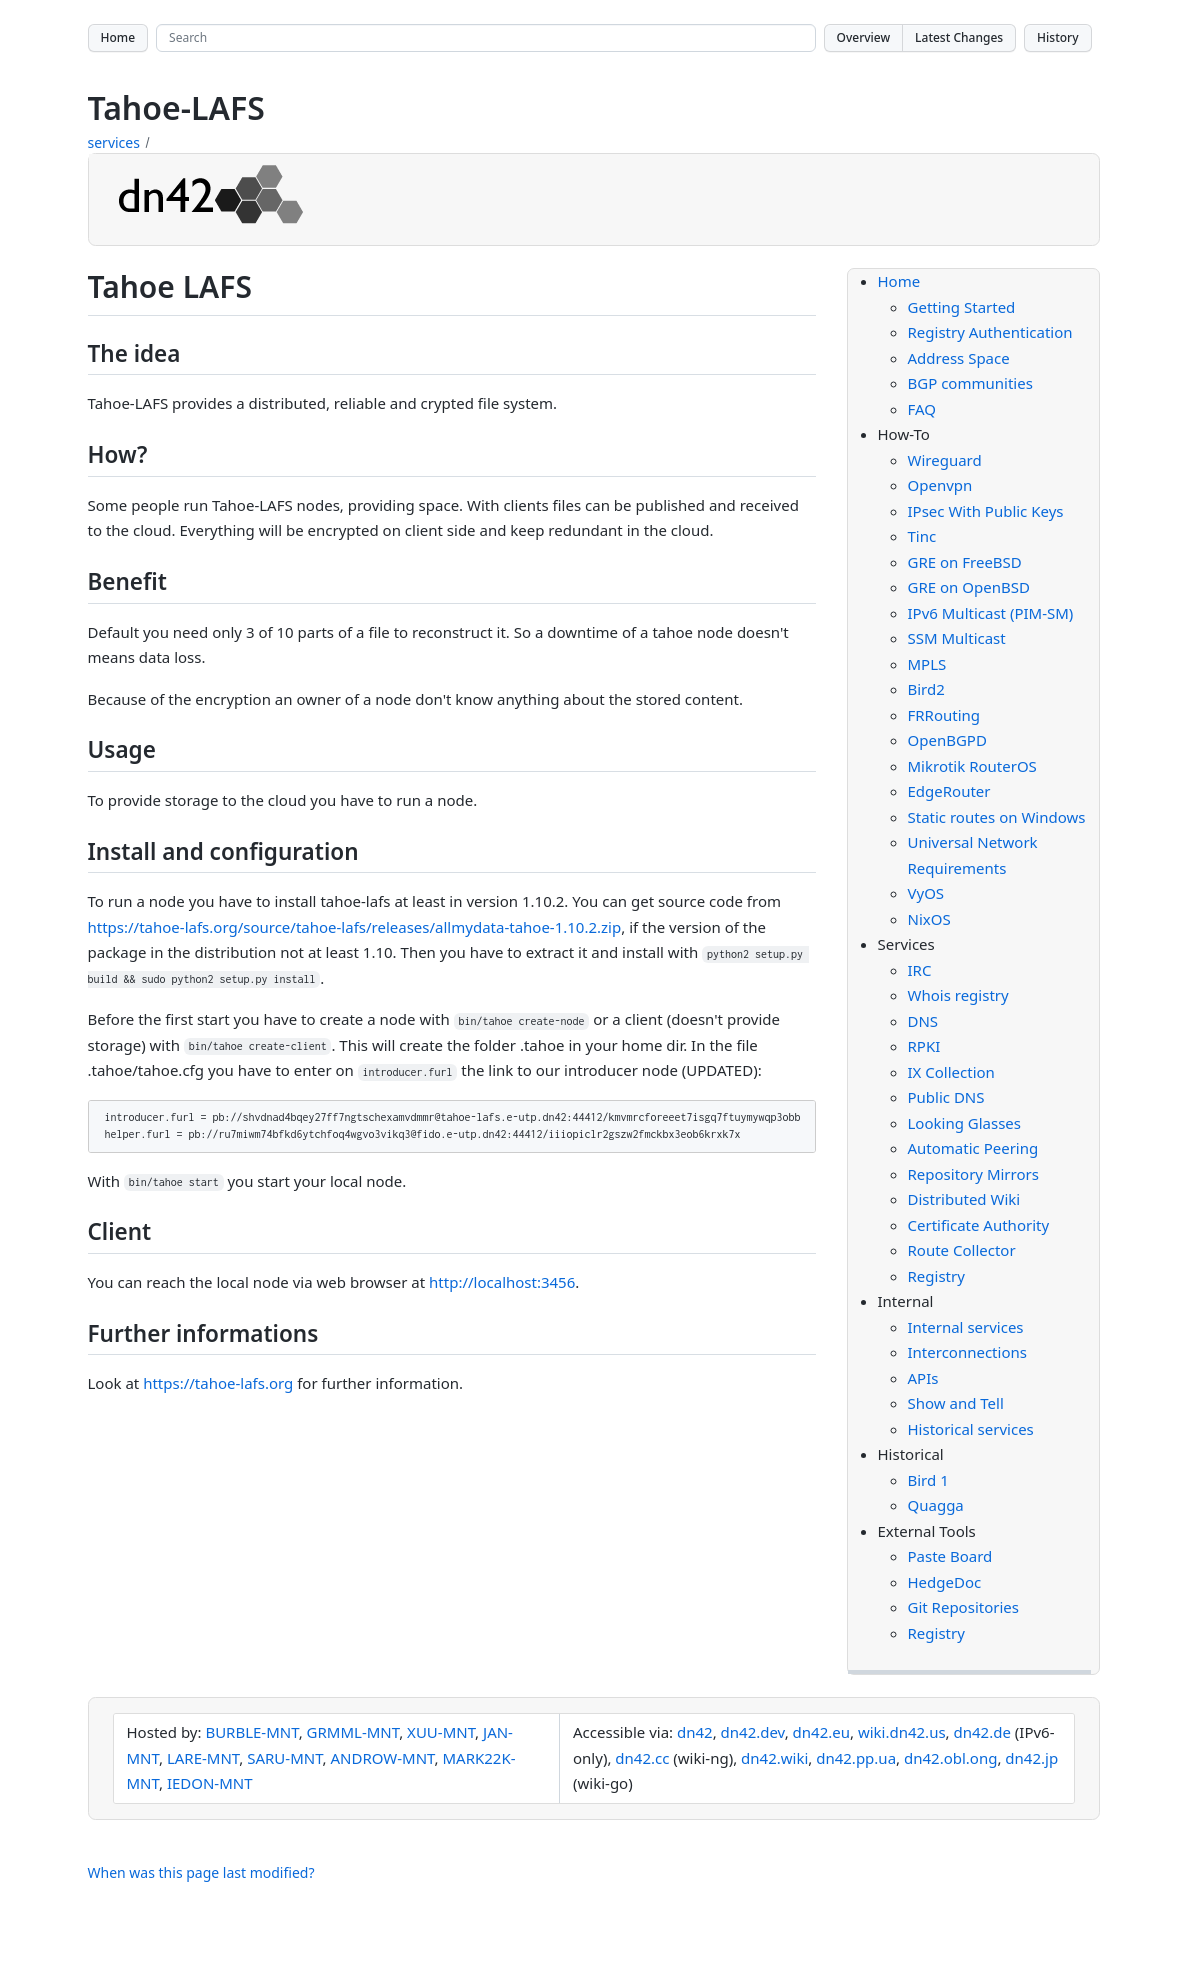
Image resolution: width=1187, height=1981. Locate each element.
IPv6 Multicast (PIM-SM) (991, 613)
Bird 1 (928, 1480)
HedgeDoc (945, 1582)
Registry (936, 1276)
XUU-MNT (441, 1732)
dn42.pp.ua (856, 1758)
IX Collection (951, 1072)
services (114, 142)
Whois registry (958, 995)
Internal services (966, 1327)
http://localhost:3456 (502, 1282)
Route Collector (962, 1250)
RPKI (924, 1046)
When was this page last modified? (201, 1872)
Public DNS (946, 1097)
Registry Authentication (990, 332)
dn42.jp (1031, 1758)
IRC (920, 970)
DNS (923, 1021)
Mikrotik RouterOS (972, 766)
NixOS (929, 919)
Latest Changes (959, 37)
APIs (923, 1378)
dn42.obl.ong (950, 1758)
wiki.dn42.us (902, 1732)
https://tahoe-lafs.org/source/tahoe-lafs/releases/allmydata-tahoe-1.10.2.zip (355, 927)
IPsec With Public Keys (986, 511)
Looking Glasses (965, 1123)
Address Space (959, 358)
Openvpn (940, 485)
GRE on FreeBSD (965, 562)
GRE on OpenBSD (969, 587)
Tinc (922, 536)
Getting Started (962, 307)
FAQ (922, 409)
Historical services (971, 1429)
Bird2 (926, 689)
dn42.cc (642, 1758)
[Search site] (485, 38)
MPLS (927, 664)
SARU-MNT (284, 1758)
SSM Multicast (957, 638)
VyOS (926, 893)
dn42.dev (753, 1732)
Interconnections (967, 1352)
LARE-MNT (203, 1758)
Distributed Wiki (964, 1199)
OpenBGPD (947, 740)
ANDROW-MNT (383, 1758)
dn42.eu (821, 1732)
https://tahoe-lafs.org (218, 1383)
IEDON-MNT (210, 1783)
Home (118, 37)
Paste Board (950, 1556)
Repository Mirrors (973, 1174)
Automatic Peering (973, 1148)
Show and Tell (956, 1403)
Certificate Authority (979, 1225)
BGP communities (970, 383)
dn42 (695, 1732)
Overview (864, 37)
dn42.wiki (774, 1758)
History (1057, 37)
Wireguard (945, 460)
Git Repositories (963, 1607)
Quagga (936, 1505)
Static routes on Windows (997, 817)
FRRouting (944, 715)
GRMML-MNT (353, 1732)
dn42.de (982, 1732)
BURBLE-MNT (251, 1732)
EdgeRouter (949, 791)
